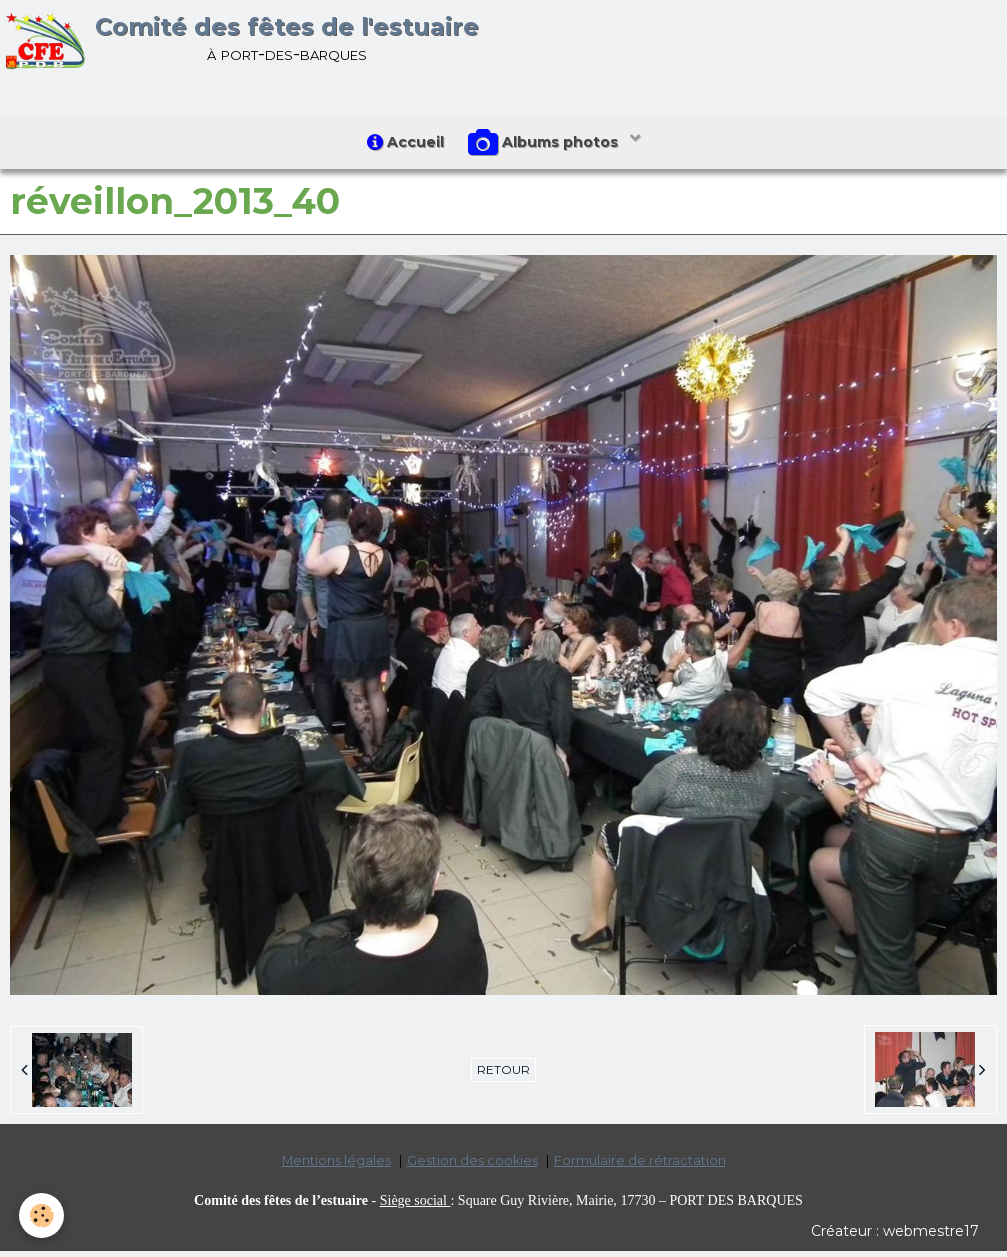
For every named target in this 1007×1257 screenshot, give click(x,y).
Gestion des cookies (472, 1166)
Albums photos (548, 146)
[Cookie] (42, 1215)
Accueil (402, 145)
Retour (503, 1075)
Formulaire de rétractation (640, 1166)
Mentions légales (336, 1166)
